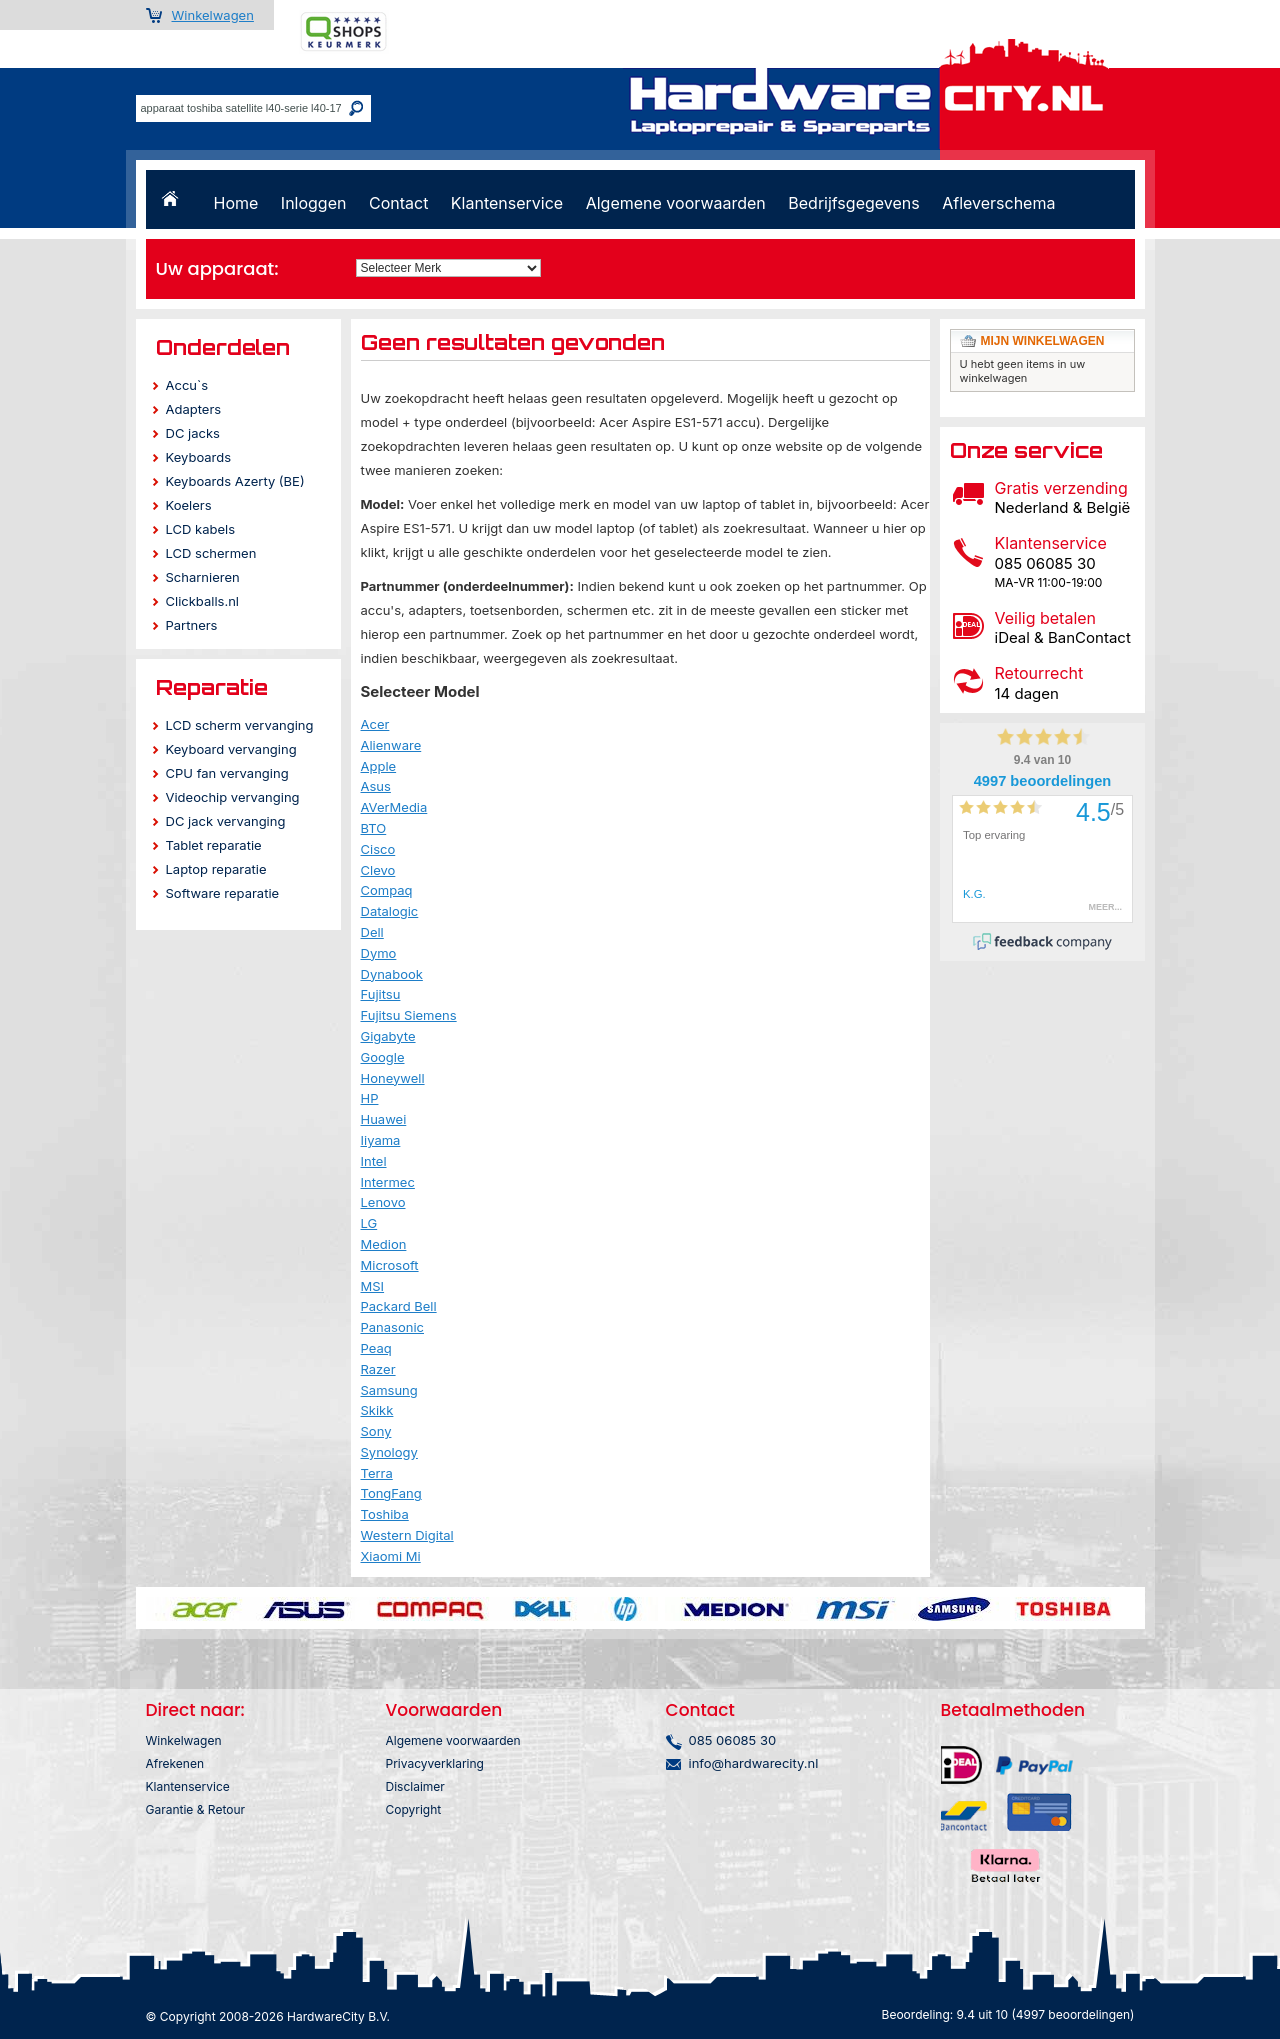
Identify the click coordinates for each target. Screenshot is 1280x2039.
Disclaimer (415, 1786)
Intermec (388, 1182)
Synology (389, 1452)
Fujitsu (381, 994)
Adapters (194, 409)
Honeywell (393, 1078)
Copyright (414, 1809)
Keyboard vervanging (231, 749)
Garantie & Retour (196, 1809)
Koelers (189, 505)
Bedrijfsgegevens (853, 203)
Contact (398, 203)
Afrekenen (175, 1763)
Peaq (376, 1348)
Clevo (378, 870)
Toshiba (385, 1514)
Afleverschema (998, 203)
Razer (378, 1369)
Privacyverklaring (435, 1763)
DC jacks (193, 433)
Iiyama (381, 1140)
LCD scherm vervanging (240, 725)
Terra (377, 1473)
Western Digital (407, 1535)
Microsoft (390, 1265)
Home (236, 203)
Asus (376, 786)
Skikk (377, 1410)
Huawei (384, 1119)
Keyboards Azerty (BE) (235, 481)
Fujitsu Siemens (409, 1015)
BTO (374, 828)
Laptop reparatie (216, 869)
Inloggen (314, 203)
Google (383, 1057)
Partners (192, 625)
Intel (374, 1161)
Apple (379, 766)
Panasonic (393, 1327)
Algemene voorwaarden (676, 203)
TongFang (391, 1493)
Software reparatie (223, 893)
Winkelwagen (213, 15)
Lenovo (383, 1202)
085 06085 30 (733, 1740)
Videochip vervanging (233, 797)
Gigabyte (388, 1036)
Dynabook (392, 974)
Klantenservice (507, 203)
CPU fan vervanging (227, 773)
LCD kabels (201, 529)
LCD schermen (211, 553)
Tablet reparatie (214, 845)
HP (370, 1098)
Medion (384, 1244)
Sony (376, 1431)
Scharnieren (203, 577)
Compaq (387, 890)
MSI (373, 1286)
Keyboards (199, 457)
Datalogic (390, 911)
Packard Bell (399, 1306)
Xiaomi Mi (391, 1556)
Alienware (391, 745)
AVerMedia (394, 807)
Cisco (378, 849)
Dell (372, 932)
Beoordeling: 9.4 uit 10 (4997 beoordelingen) (1008, 2014)
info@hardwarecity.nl (754, 1763)
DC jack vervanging (226, 821)
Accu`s (187, 385)
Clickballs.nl (202, 601)
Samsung (389, 1390)
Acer (375, 724)
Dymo (379, 953)
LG (369, 1223)
